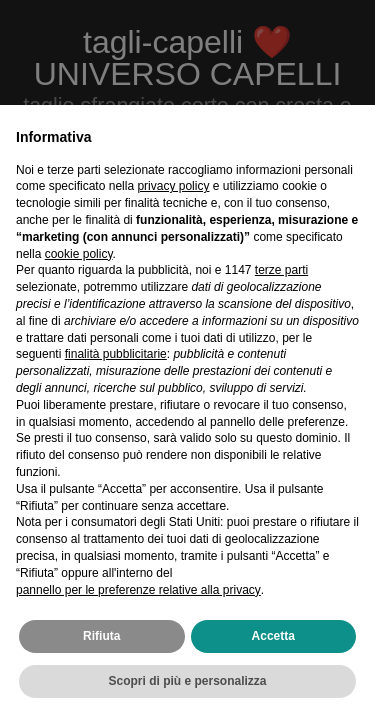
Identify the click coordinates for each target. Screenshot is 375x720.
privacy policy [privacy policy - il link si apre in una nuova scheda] (173, 186)
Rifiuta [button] (101, 636)
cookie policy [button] (79, 254)
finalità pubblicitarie (116, 354)
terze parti (281, 270)
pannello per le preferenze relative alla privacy (138, 590)
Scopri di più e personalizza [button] (187, 681)
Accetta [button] (273, 636)
